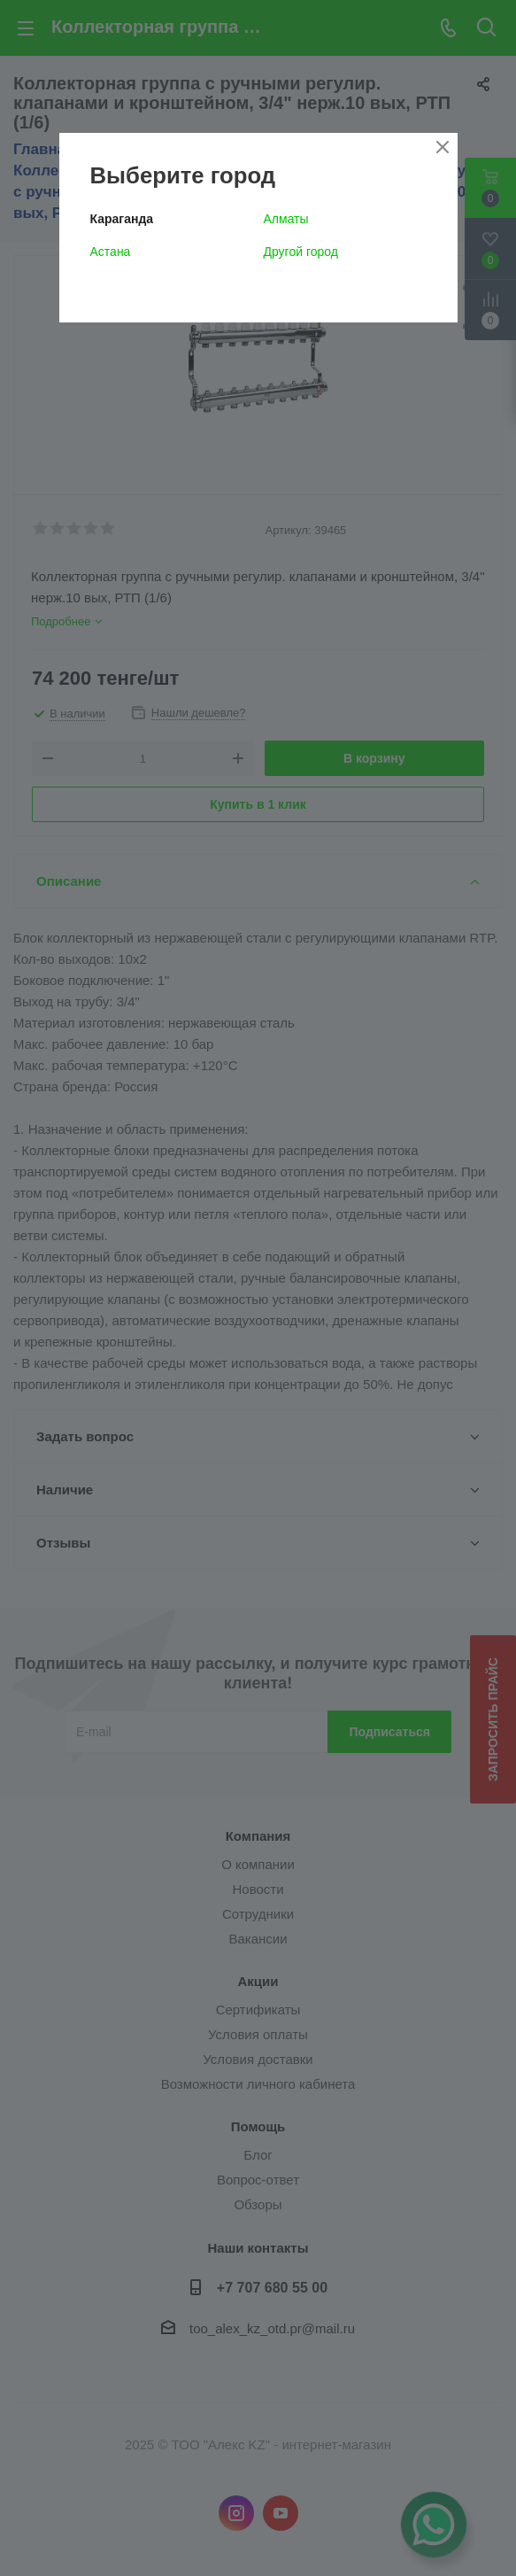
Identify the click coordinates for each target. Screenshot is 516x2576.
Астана (110, 251)
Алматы (286, 219)
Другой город (301, 251)
